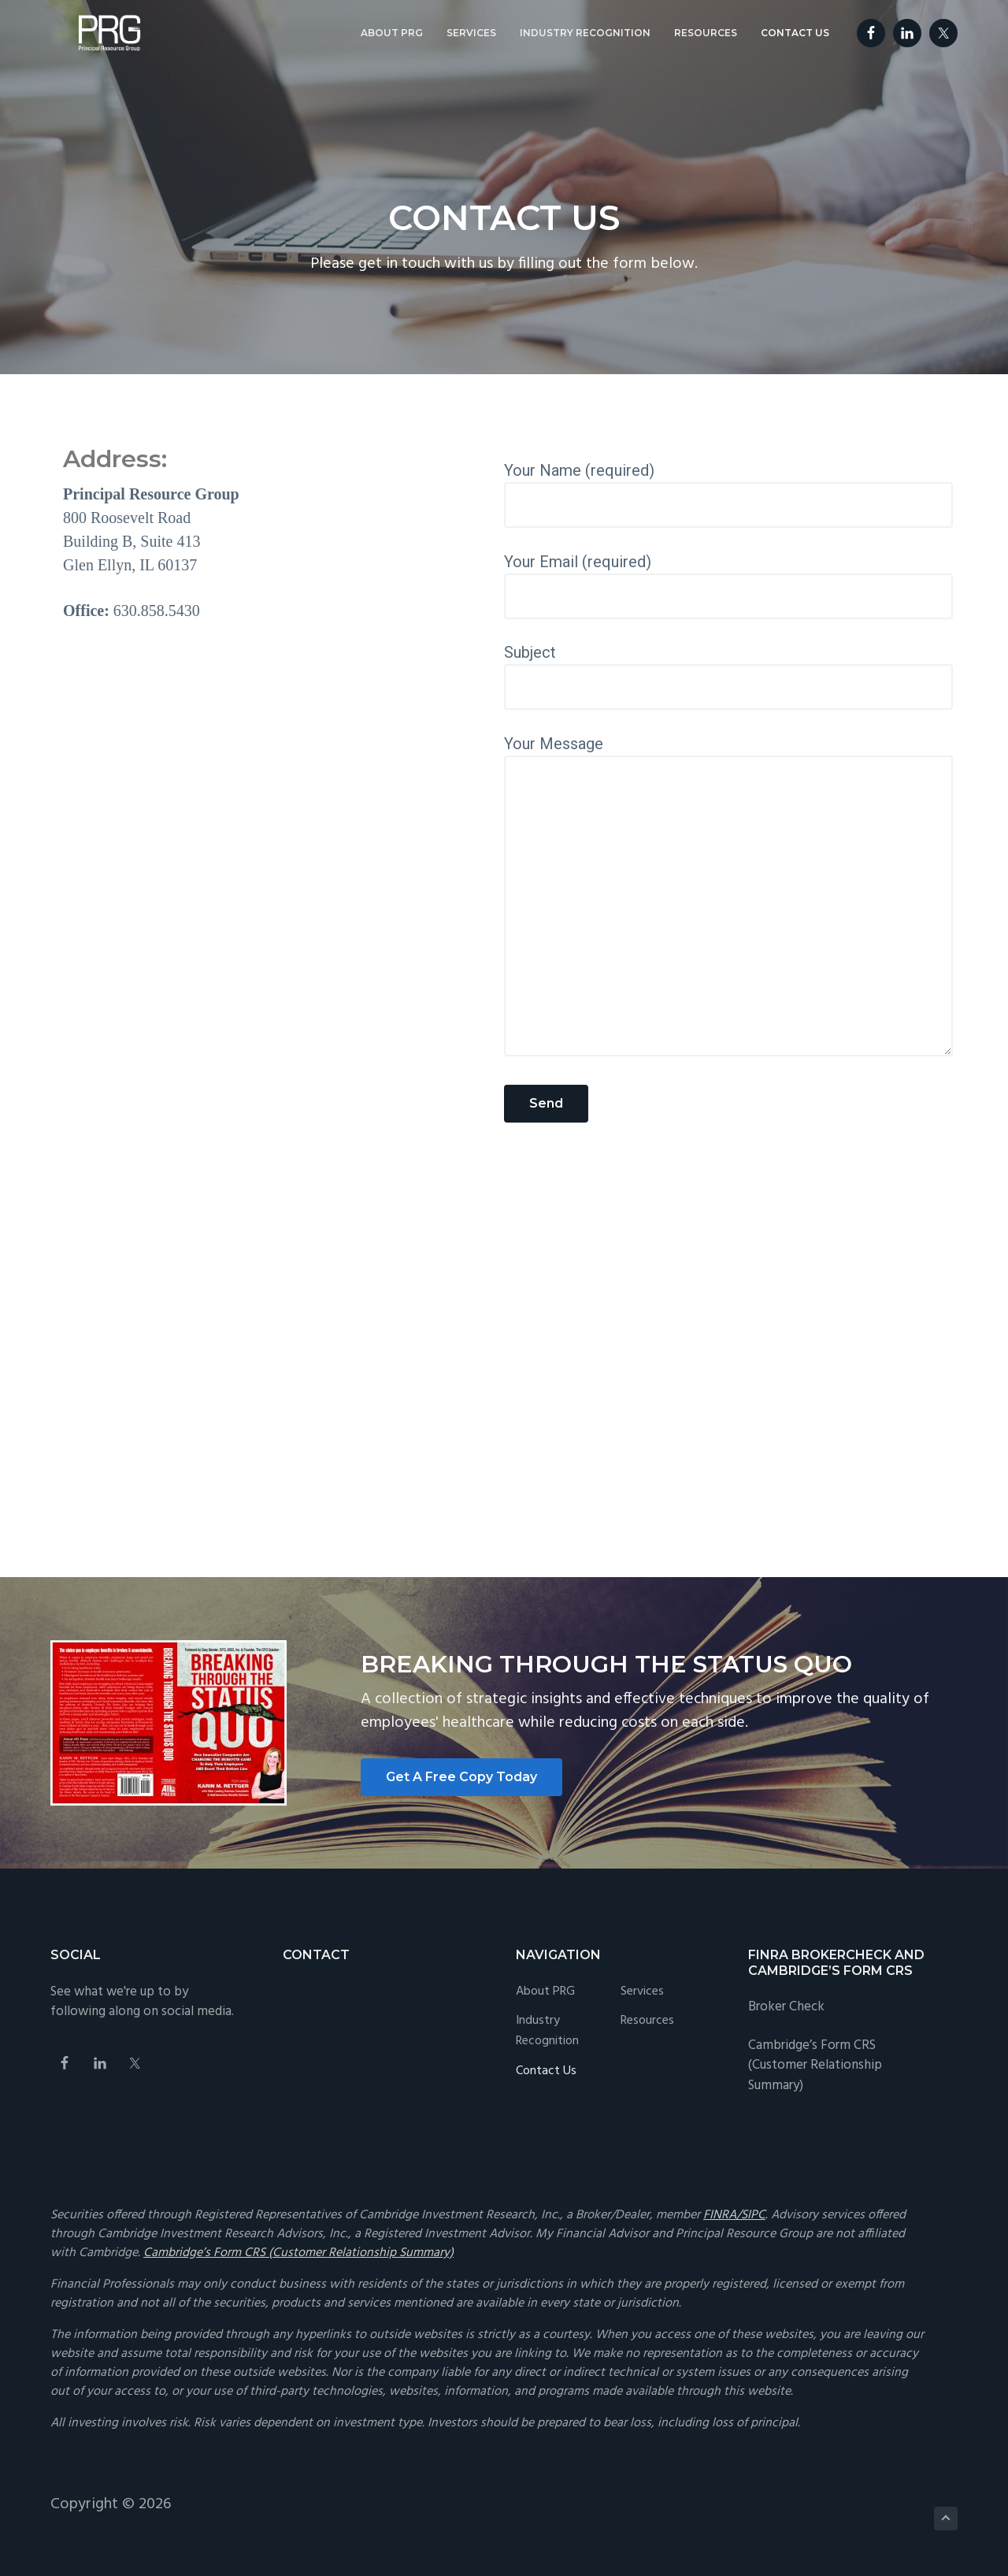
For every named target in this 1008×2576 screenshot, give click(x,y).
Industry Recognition (547, 2031)
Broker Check (786, 2006)
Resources (647, 2021)
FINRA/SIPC (734, 2215)
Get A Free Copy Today (461, 1776)
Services (642, 1992)
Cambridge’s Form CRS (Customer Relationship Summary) (815, 2065)
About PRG (545, 1992)
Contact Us (546, 2071)
